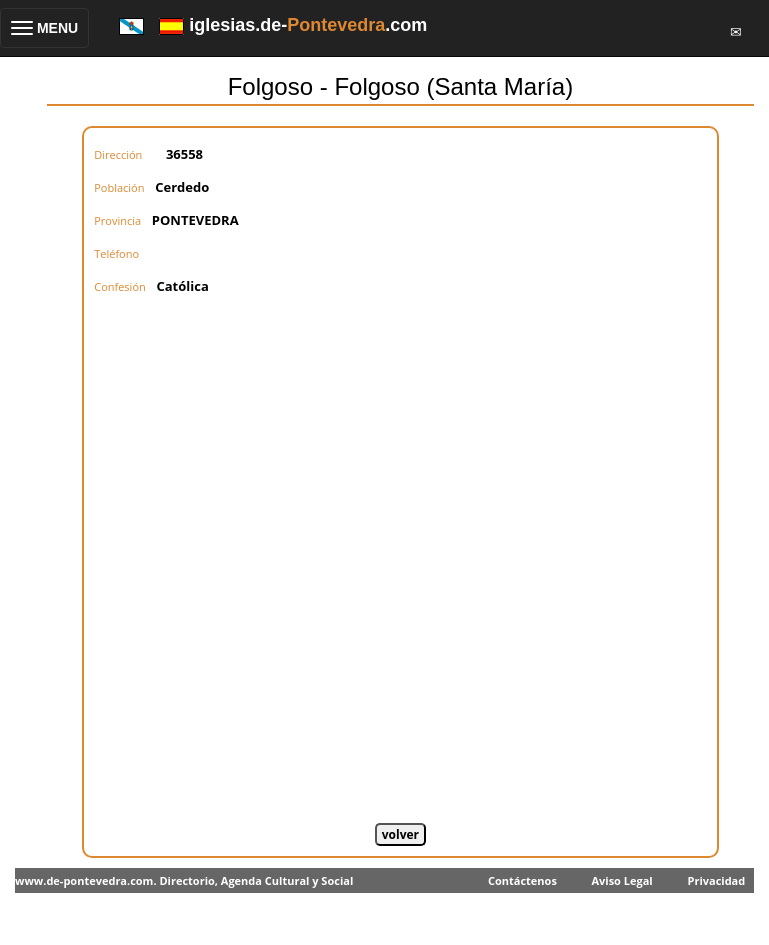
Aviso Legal (621, 880)
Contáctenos (522, 880)
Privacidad (716, 880)
